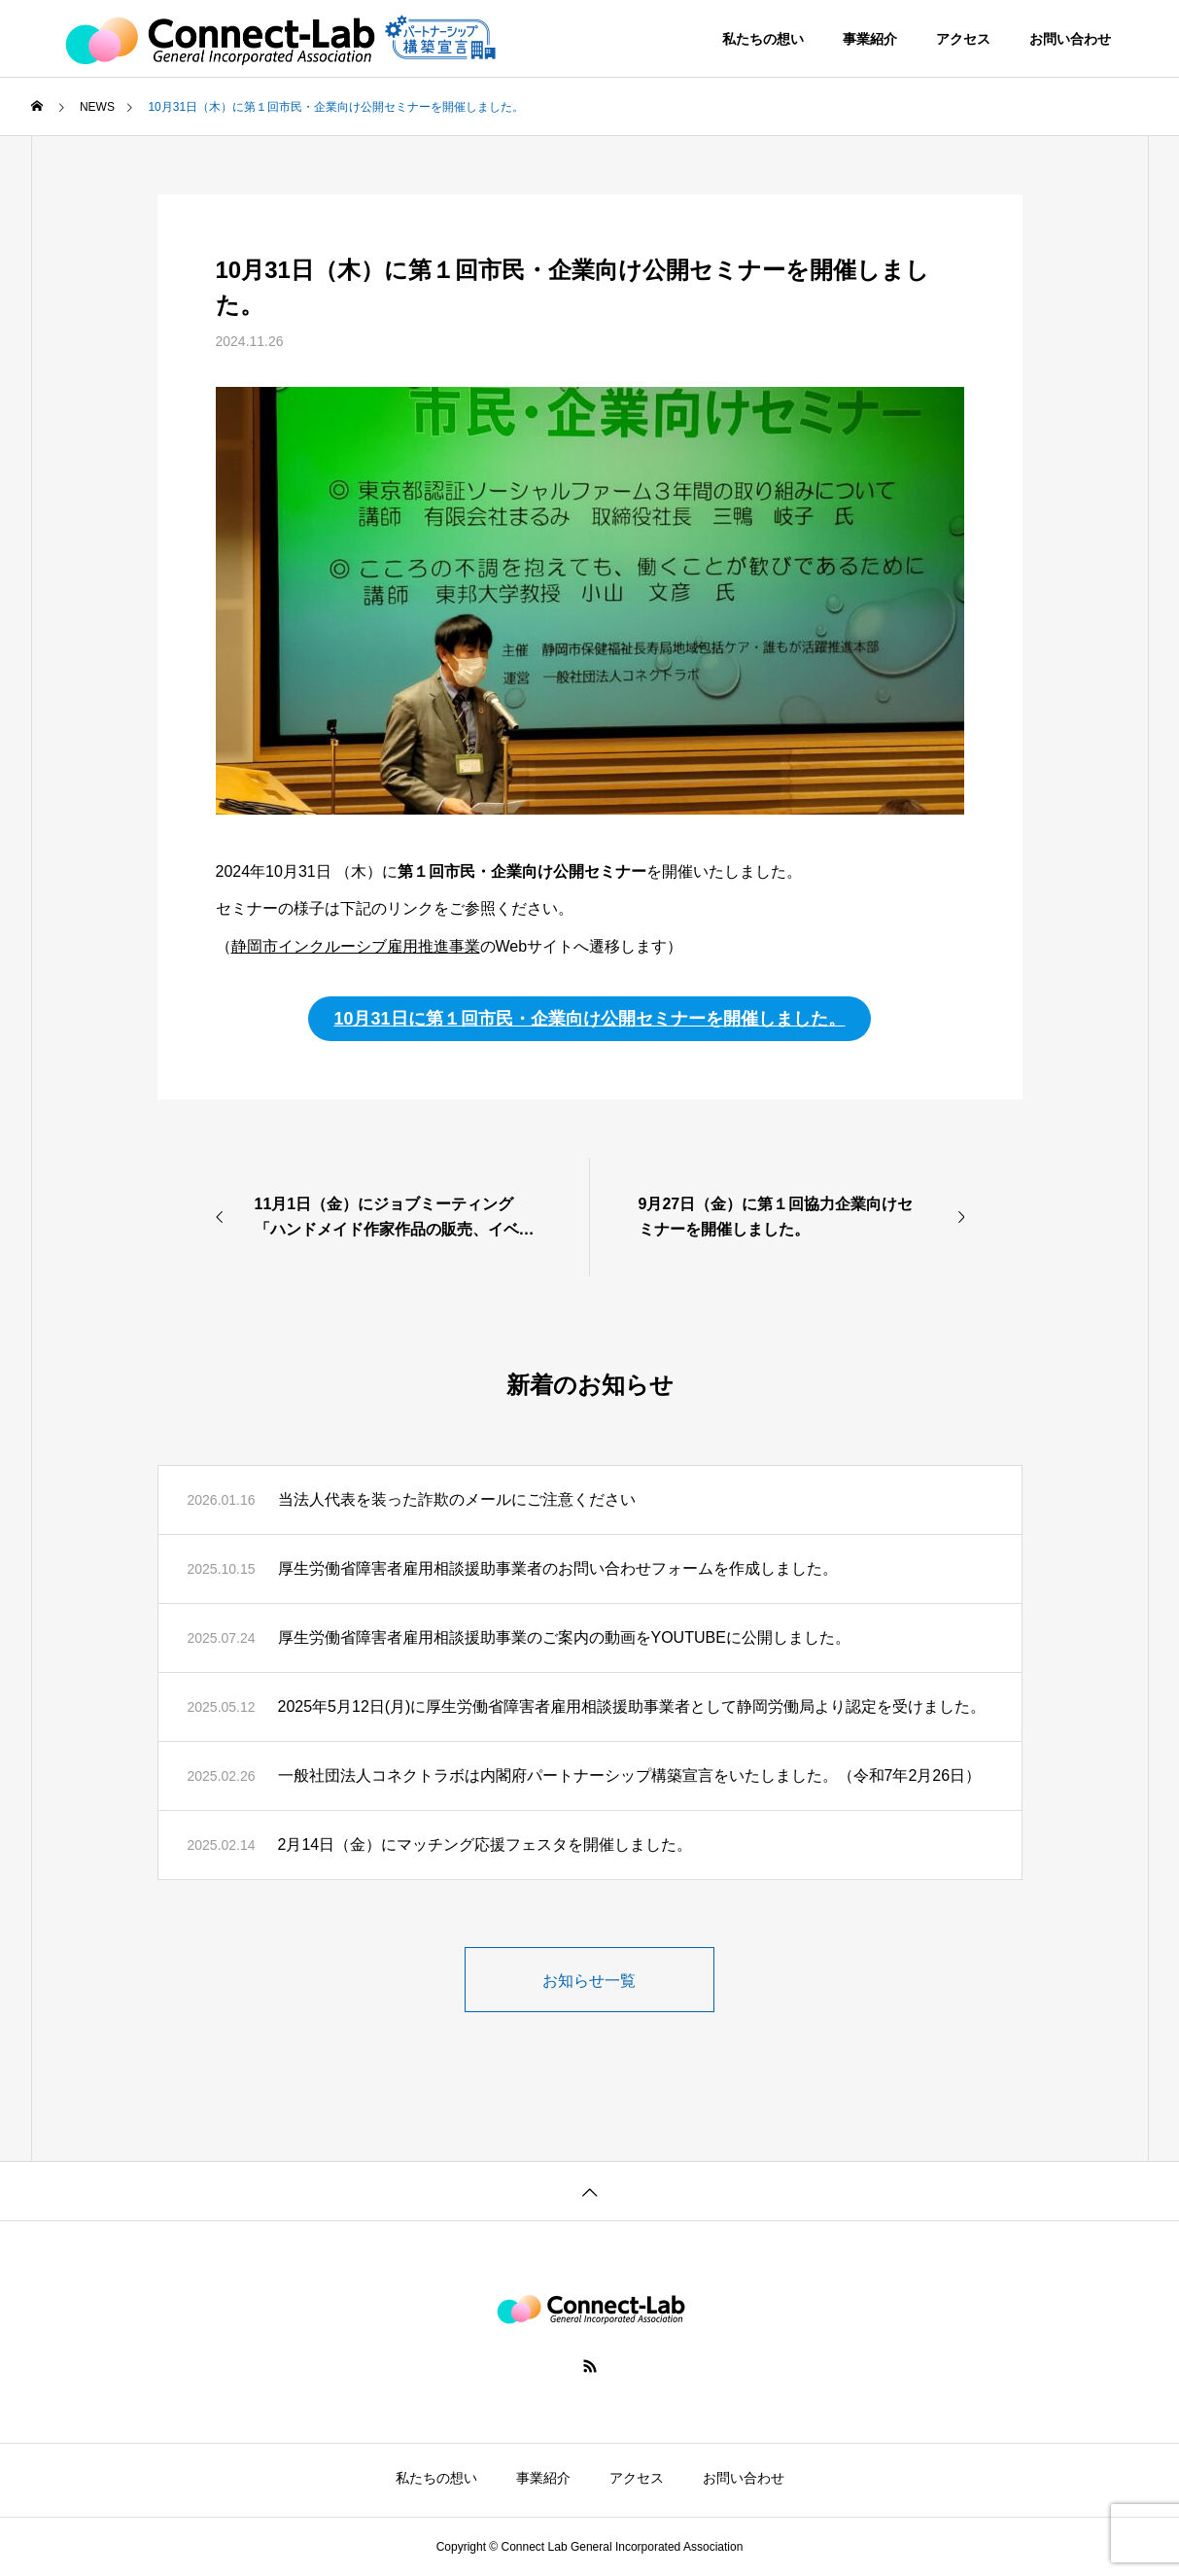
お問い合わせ (1070, 39)
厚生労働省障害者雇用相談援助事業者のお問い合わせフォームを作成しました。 (558, 1568)
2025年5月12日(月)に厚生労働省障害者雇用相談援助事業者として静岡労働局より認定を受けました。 (632, 1706)
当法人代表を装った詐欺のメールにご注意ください (457, 1499)
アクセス (963, 39)
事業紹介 (870, 39)
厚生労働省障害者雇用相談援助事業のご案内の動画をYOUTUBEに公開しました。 (564, 1637)
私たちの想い (763, 39)
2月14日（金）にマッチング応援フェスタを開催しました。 (485, 1844)
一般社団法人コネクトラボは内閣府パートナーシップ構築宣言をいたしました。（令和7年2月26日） (630, 1775)
